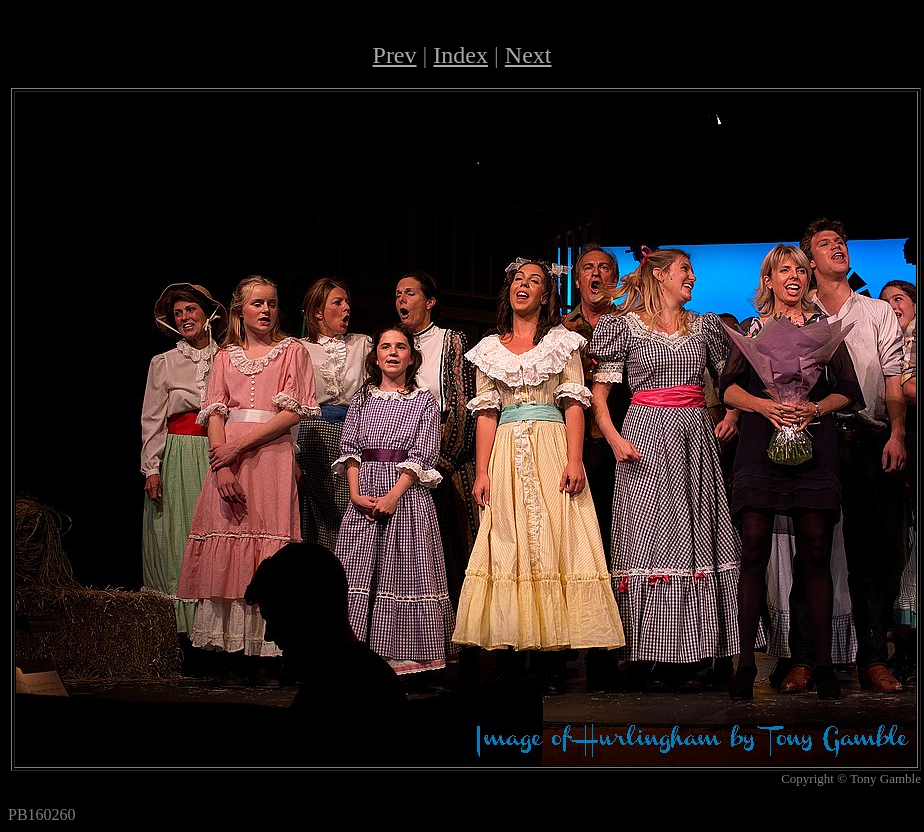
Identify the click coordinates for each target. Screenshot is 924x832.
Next (528, 55)
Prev (395, 55)
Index (460, 55)
